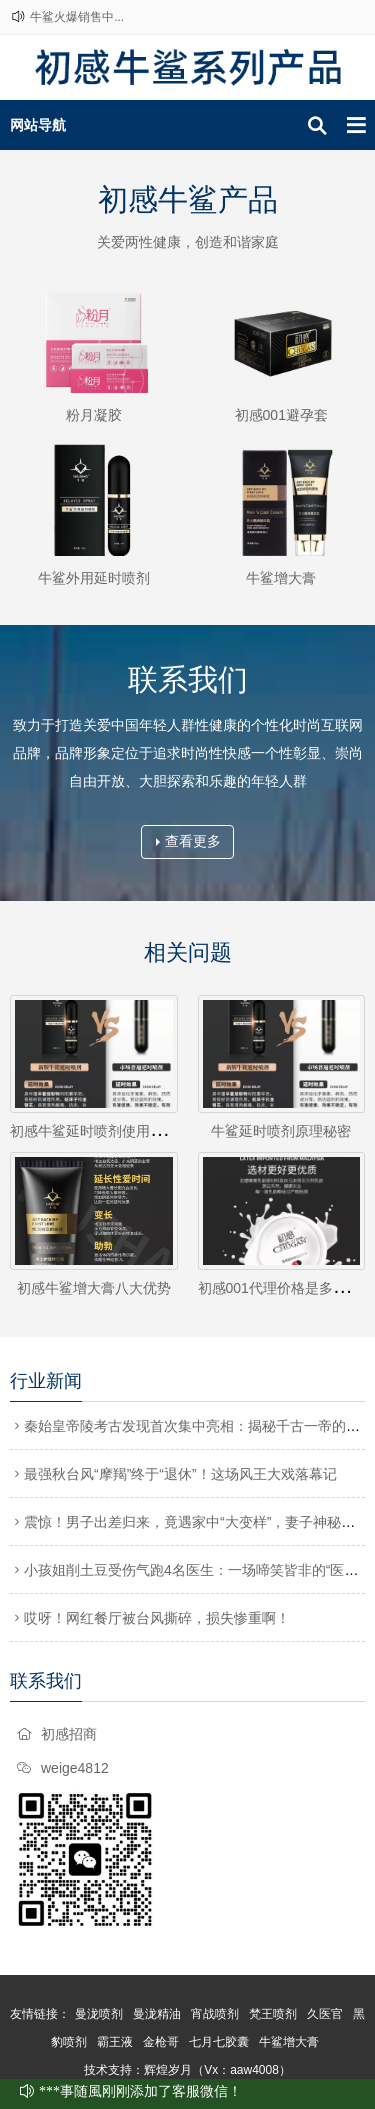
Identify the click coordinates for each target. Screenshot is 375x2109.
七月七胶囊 (219, 2042)
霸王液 (115, 2042)
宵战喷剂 (215, 2014)
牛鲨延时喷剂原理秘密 (281, 1131)
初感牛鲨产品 (188, 199)
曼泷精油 (157, 2014)
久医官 (325, 2014)
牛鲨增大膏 (281, 578)
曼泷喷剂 (99, 2014)
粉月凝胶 (94, 415)
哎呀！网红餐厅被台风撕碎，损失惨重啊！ (157, 1618)
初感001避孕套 (281, 415)
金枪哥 (161, 2042)
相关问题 (188, 952)
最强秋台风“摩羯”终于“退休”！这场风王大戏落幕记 (180, 1474)
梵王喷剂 (273, 2014)
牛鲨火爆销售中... (77, 17)
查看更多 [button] (188, 841)
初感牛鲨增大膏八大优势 (94, 1288)
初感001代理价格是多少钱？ (286, 1288)
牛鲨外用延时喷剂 (94, 578)
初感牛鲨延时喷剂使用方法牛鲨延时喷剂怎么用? (161, 1131)
